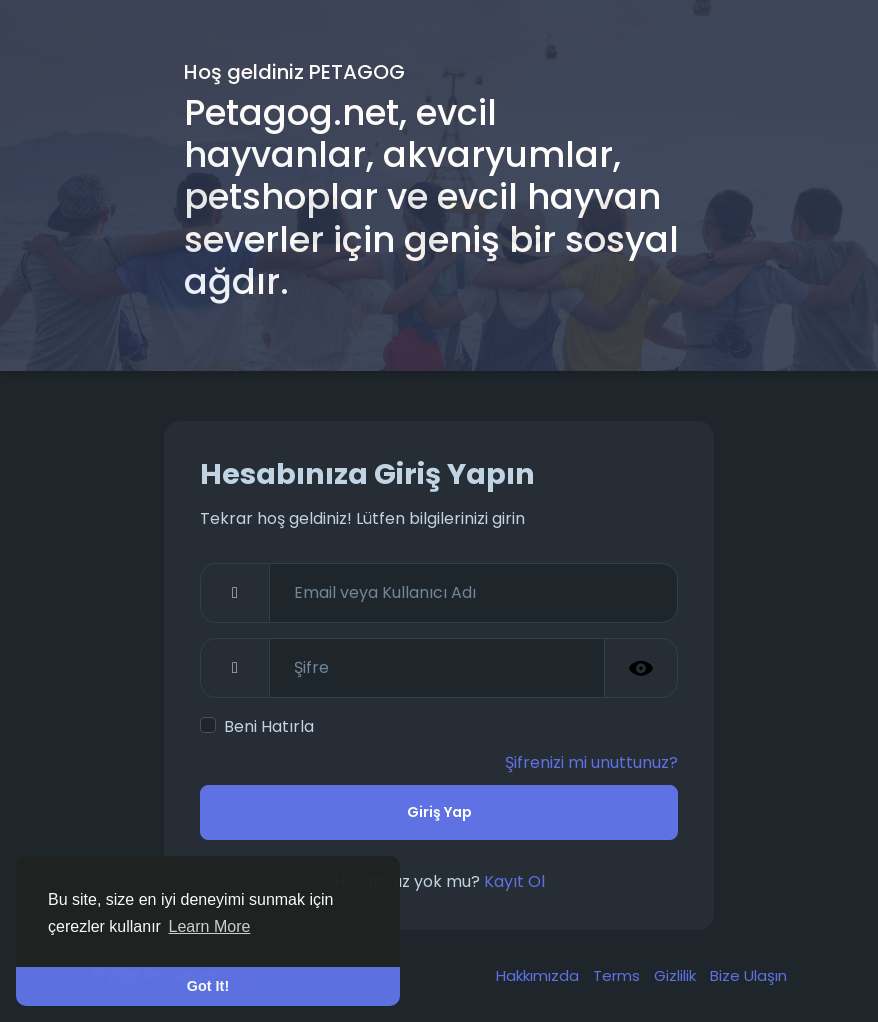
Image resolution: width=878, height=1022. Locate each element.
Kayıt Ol (514, 881)
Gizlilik (677, 975)
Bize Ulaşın (748, 975)
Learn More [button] (210, 926)
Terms (618, 975)
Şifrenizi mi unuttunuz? (591, 762)
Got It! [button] (208, 986)
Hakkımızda (539, 975)
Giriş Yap (439, 812)
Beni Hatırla (269, 726)
